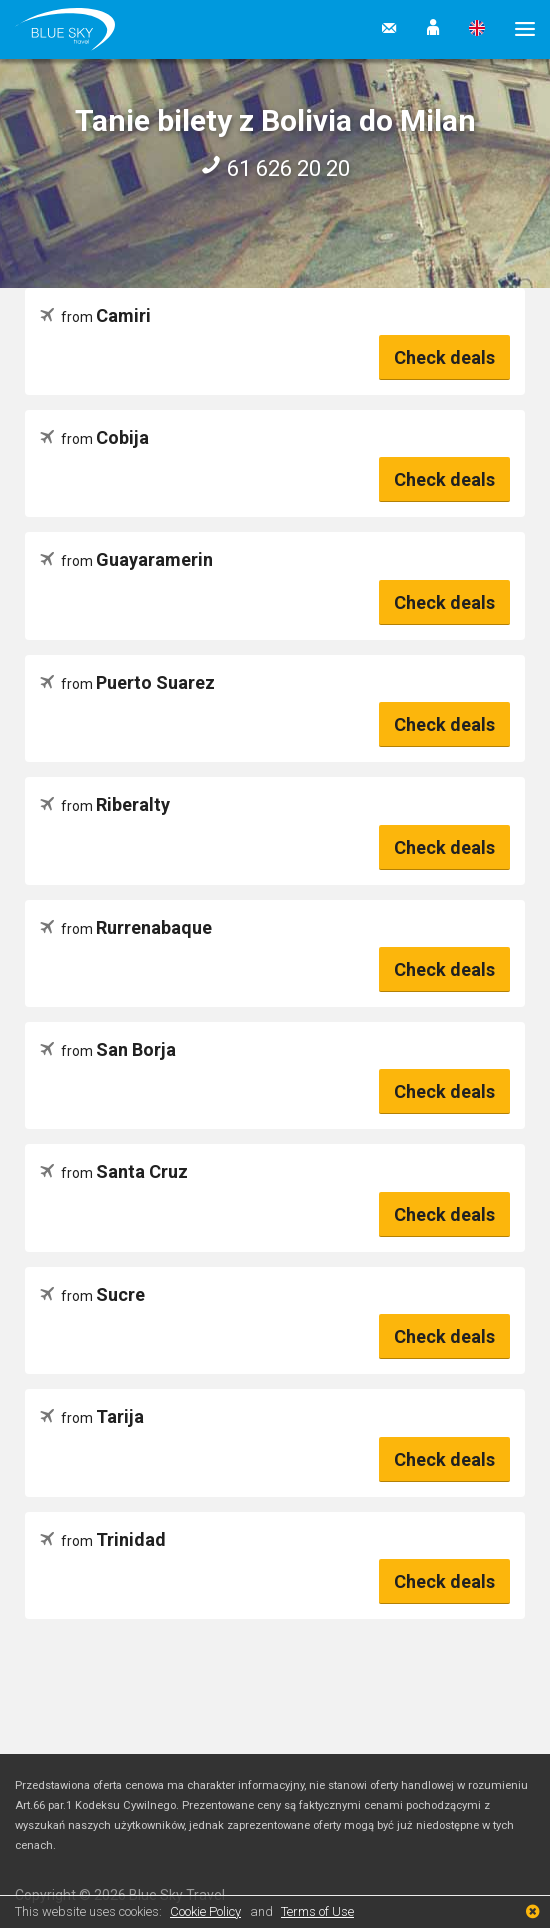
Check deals (444, 357)
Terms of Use (317, 1911)
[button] (433, 29)
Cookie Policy (205, 1911)
